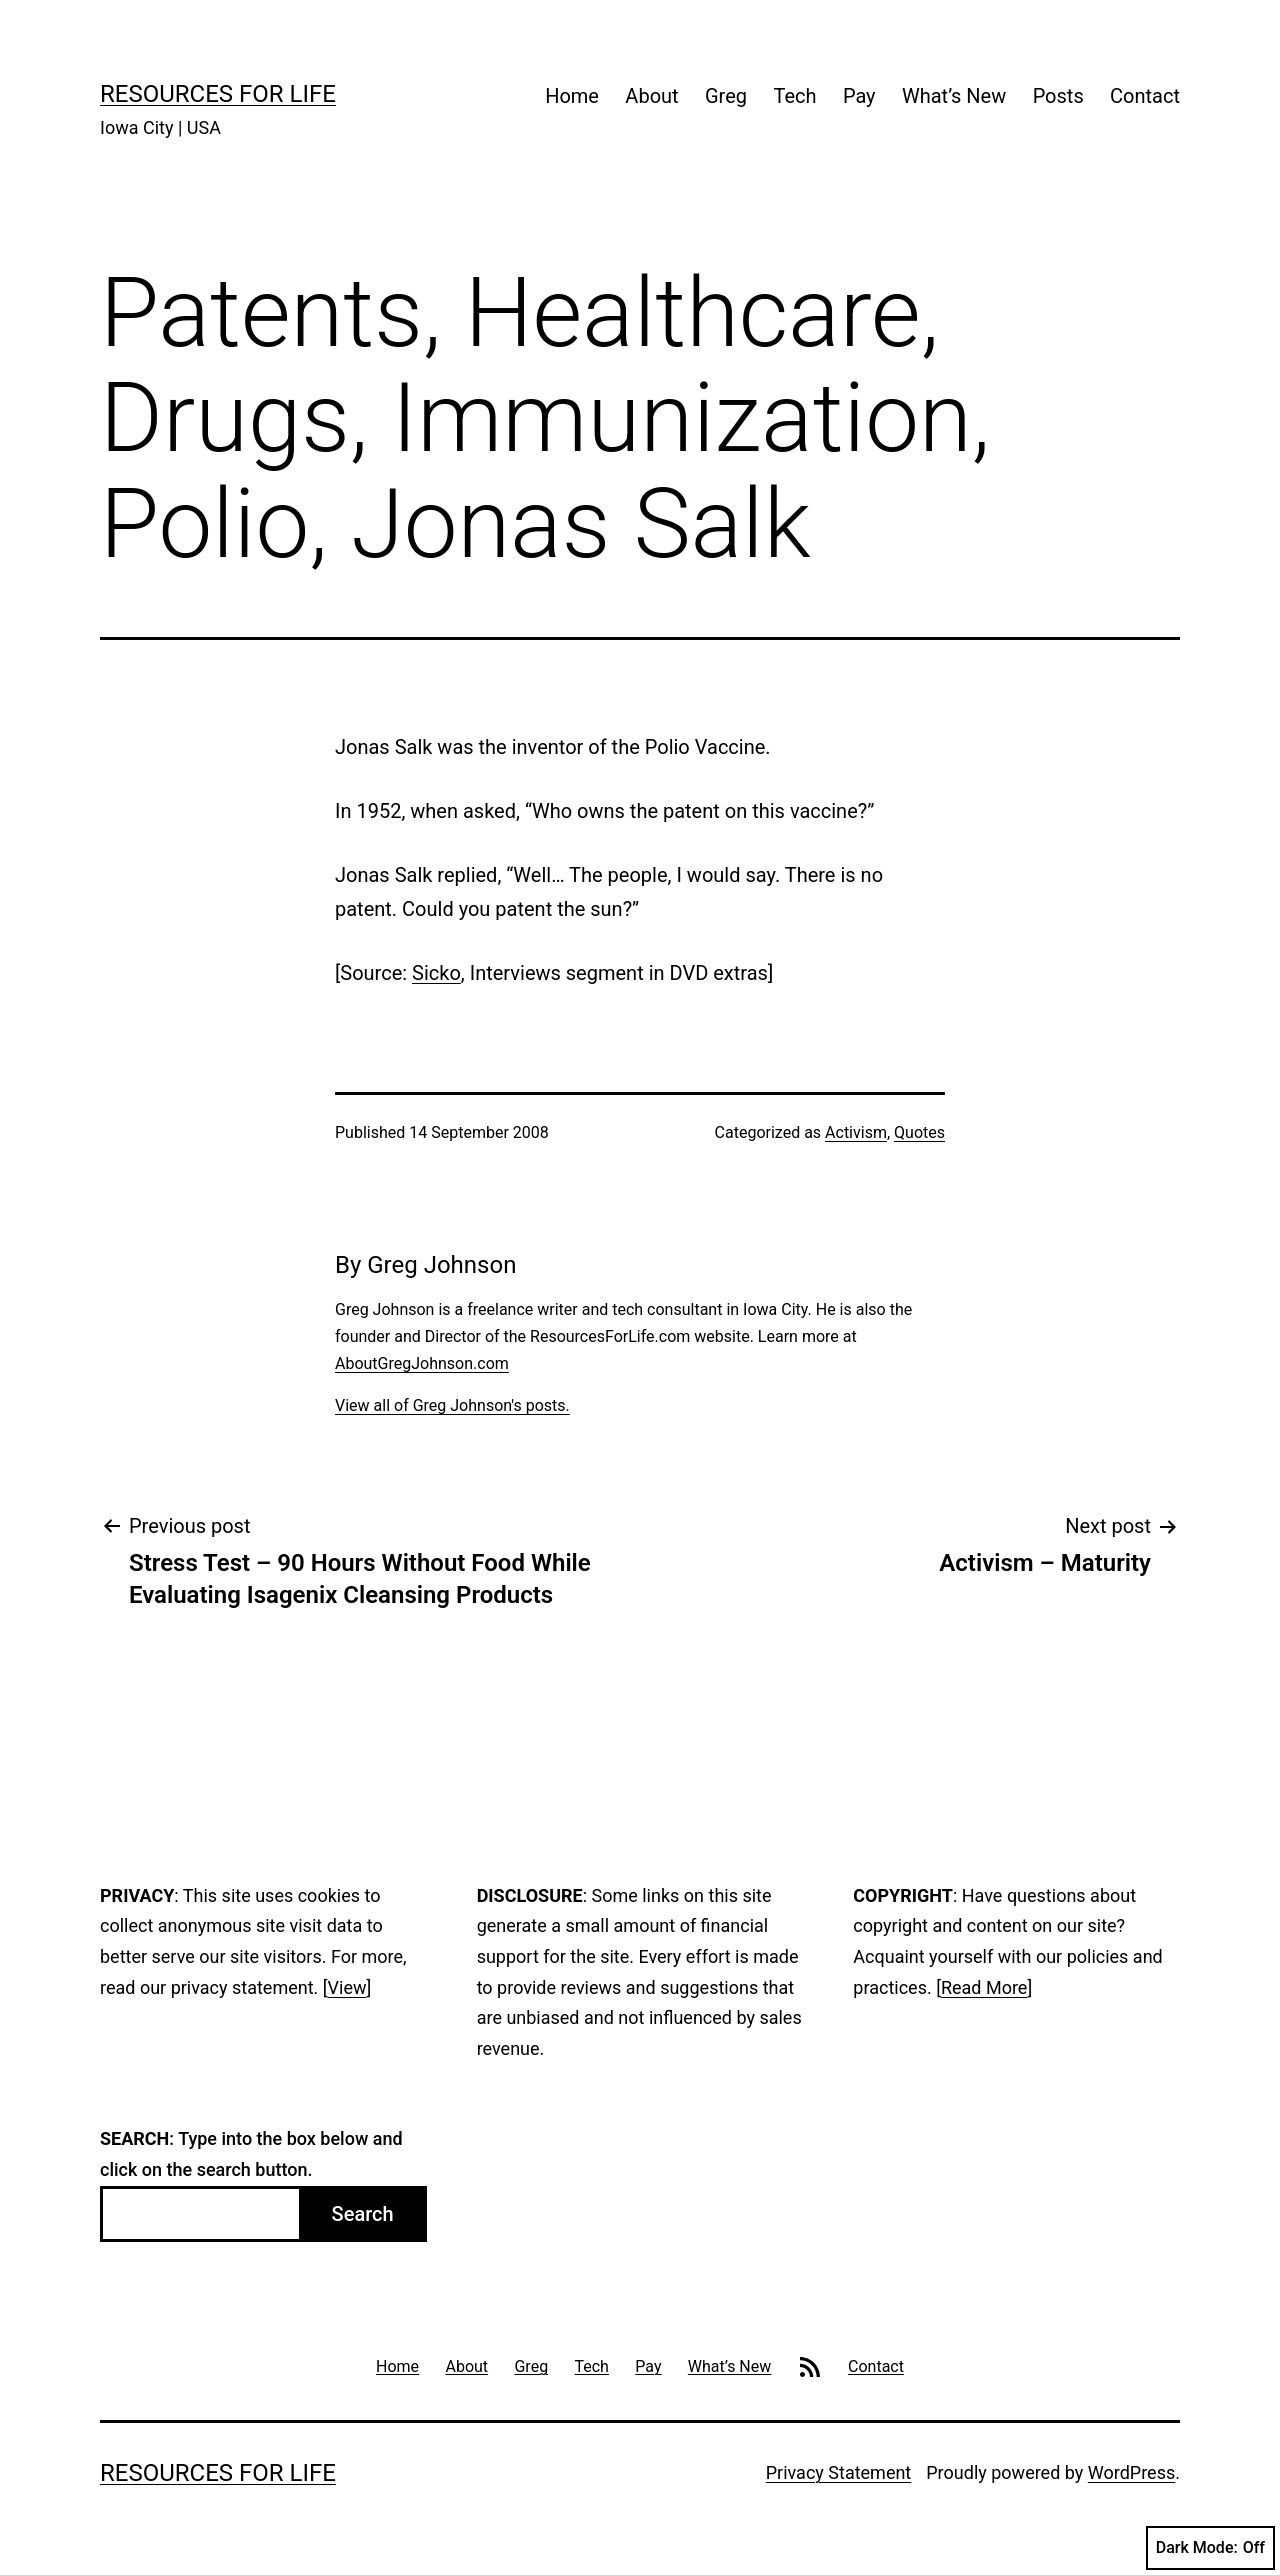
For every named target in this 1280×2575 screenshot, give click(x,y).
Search (363, 2214)
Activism (856, 1132)
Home (572, 96)
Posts (1058, 96)
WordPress (1131, 2472)
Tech (794, 96)
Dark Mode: (1210, 2548)
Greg (726, 96)
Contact (1145, 96)
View (347, 1987)
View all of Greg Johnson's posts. (452, 1405)
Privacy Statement (839, 2472)
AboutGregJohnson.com (422, 1363)
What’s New (954, 96)
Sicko (436, 973)
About (651, 96)
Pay (859, 96)
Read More (984, 1987)
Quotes (919, 1132)
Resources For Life (218, 94)
